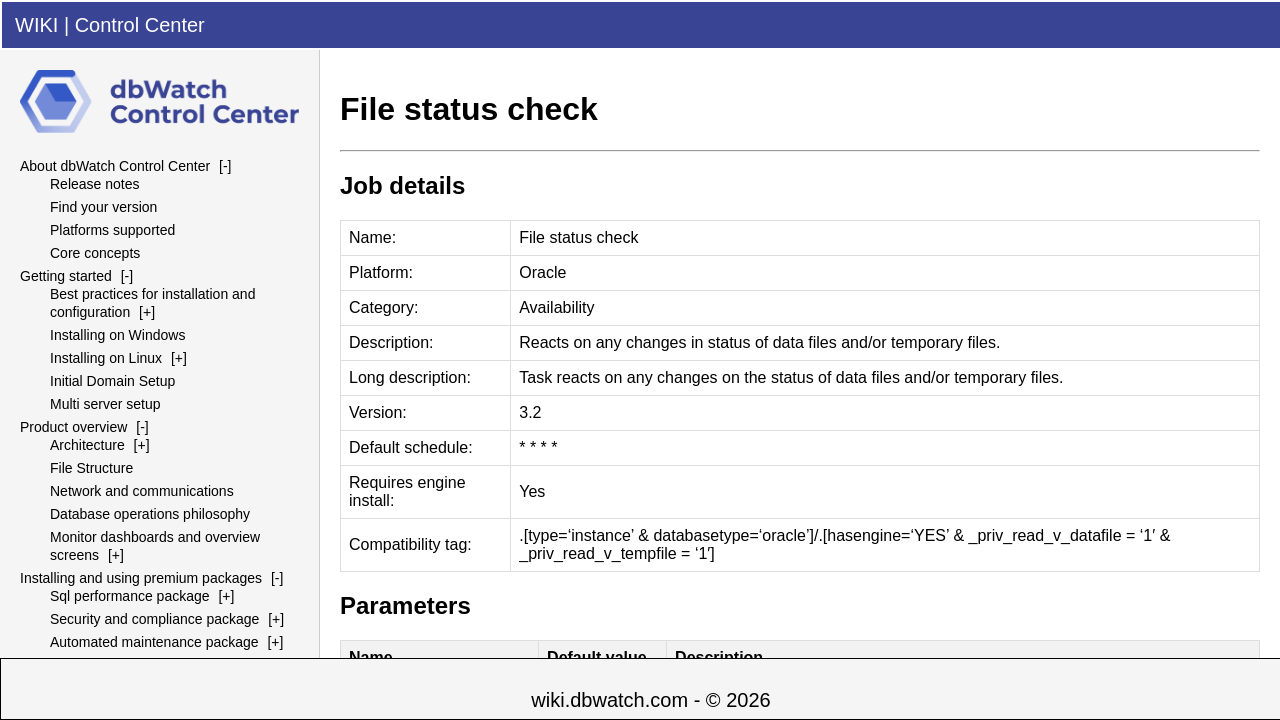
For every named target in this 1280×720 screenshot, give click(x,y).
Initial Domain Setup (112, 381)
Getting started (66, 276)
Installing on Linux (106, 358)
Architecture (87, 445)
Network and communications (142, 491)
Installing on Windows (117, 335)
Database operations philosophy (150, 514)
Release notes (95, 184)
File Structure (91, 468)
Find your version (103, 207)
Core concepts (95, 253)
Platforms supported (112, 230)
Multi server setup (105, 404)
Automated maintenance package (154, 642)
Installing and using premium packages (141, 578)
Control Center (140, 25)
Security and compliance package (154, 619)
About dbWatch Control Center (115, 166)
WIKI (36, 25)
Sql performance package (130, 596)
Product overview (73, 427)
